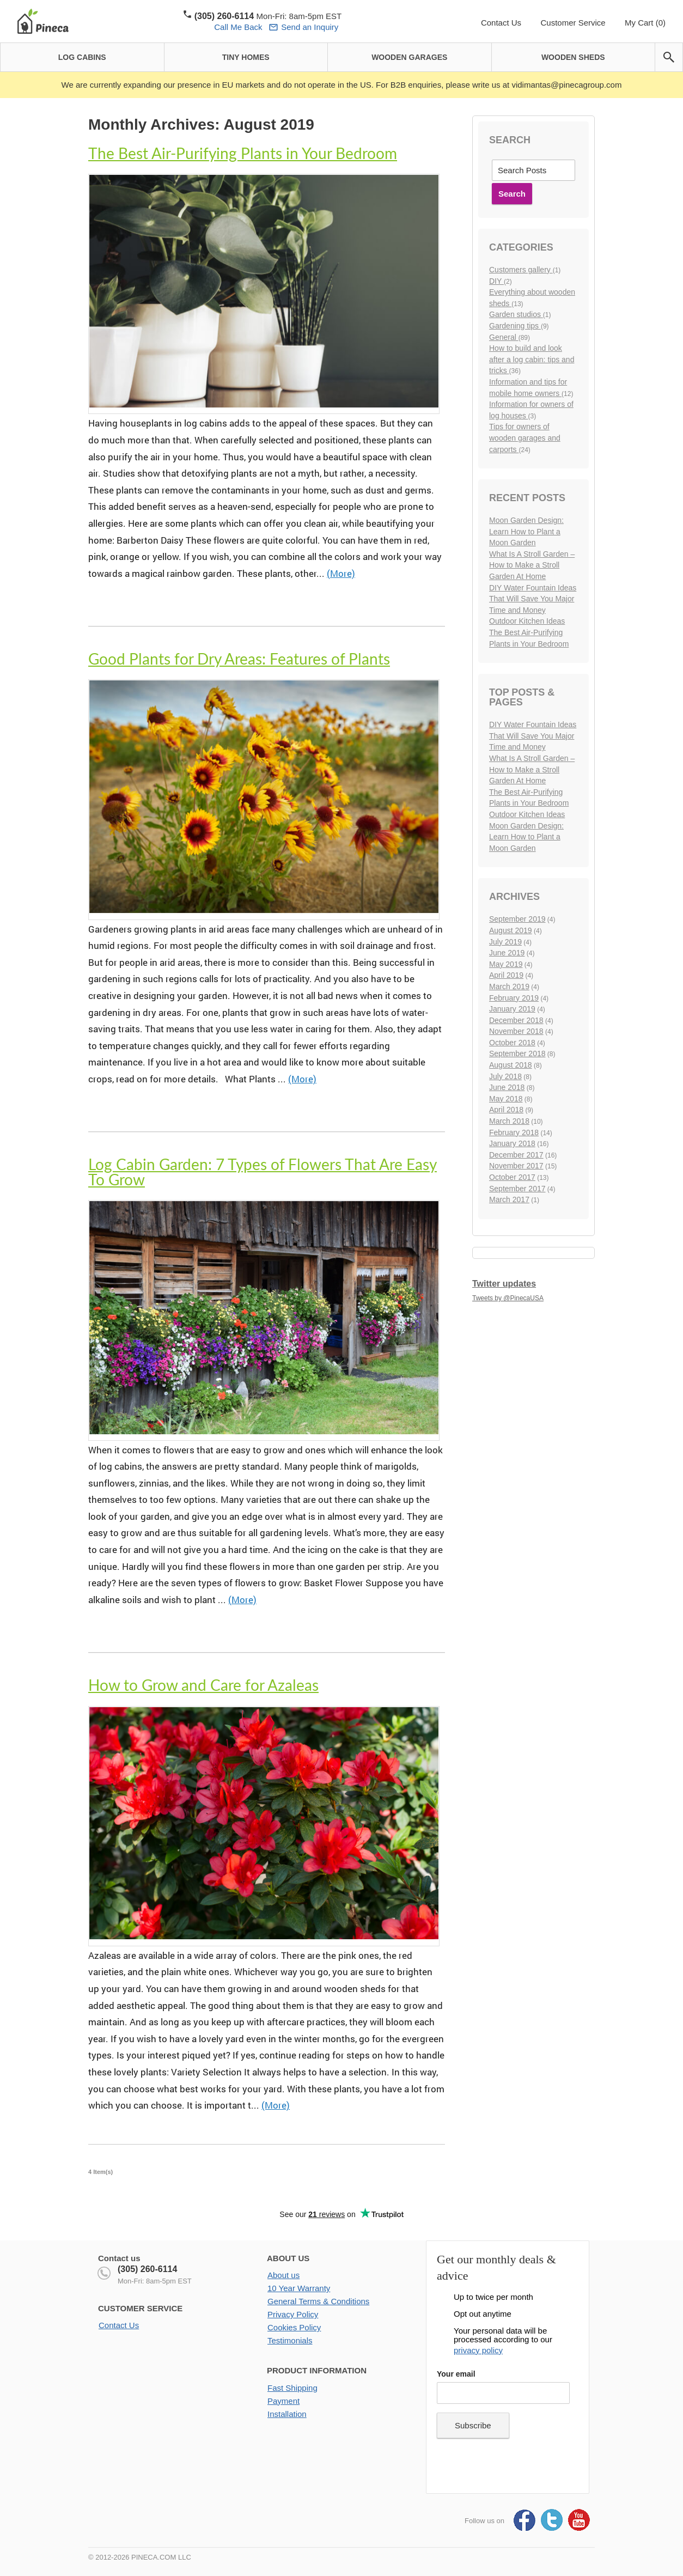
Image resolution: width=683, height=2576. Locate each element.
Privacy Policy (292, 2314)
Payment (283, 2401)
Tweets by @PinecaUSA (508, 1298)
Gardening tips (515, 325)
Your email (456, 2374)
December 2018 (516, 1020)
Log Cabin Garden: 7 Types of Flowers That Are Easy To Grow (262, 1172)
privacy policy (478, 2350)
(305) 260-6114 (147, 2269)
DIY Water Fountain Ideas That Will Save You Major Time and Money (532, 598)
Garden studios (516, 314)
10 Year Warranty (298, 2288)
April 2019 (506, 975)
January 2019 (512, 1008)
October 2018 (512, 1042)
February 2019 (514, 998)
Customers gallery (521, 269)
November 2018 (516, 1031)
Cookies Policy (294, 2327)
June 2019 (507, 952)
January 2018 (512, 1143)
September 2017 (517, 1188)
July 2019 (505, 941)
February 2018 (514, 1132)
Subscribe (473, 2425)
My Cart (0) (645, 22)
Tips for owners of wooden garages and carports (524, 437)
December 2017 (516, 1154)
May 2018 (505, 1098)
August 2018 (510, 1065)
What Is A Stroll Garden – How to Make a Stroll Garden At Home (532, 565)
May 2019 (505, 964)
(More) (341, 573)
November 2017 (516, 1165)
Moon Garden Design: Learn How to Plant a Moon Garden (526, 531)
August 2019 (510, 930)
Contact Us (501, 22)
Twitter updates (504, 1283)
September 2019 (517, 919)
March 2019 (509, 986)
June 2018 (507, 1087)
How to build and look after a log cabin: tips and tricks (531, 359)
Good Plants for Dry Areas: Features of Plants (239, 659)
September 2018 (517, 1053)
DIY (496, 281)
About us (283, 2275)
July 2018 (505, 1076)
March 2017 (509, 1199)
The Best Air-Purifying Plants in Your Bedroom (242, 153)
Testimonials (290, 2340)
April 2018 (506, 1109)
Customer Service (572, 22)
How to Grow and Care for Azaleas (203, 1685)
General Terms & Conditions (318, 2301)
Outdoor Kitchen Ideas (527, 621)
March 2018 (509, 1121)
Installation (287, 2414)
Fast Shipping (292, 2387)
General (504, 337)
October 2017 (512, 1177)
